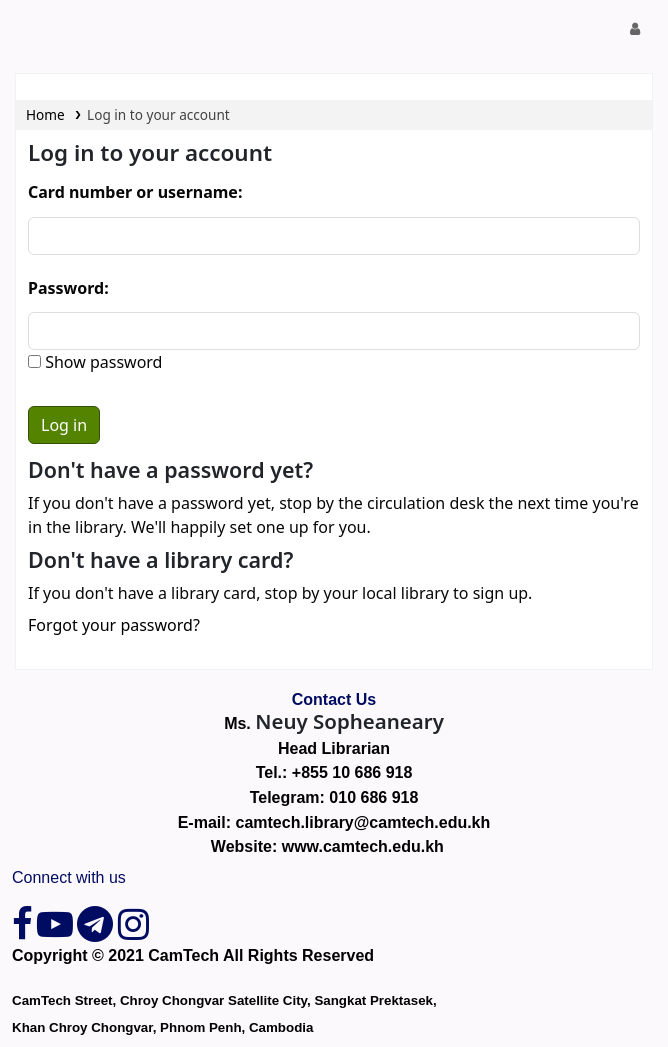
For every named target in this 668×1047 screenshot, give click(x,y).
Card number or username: (135, 192)
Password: (68, 288)
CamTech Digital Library (37, 29)
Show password (101, 362)
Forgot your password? (114, 625)
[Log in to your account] (635, 29)
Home (45, 114)
